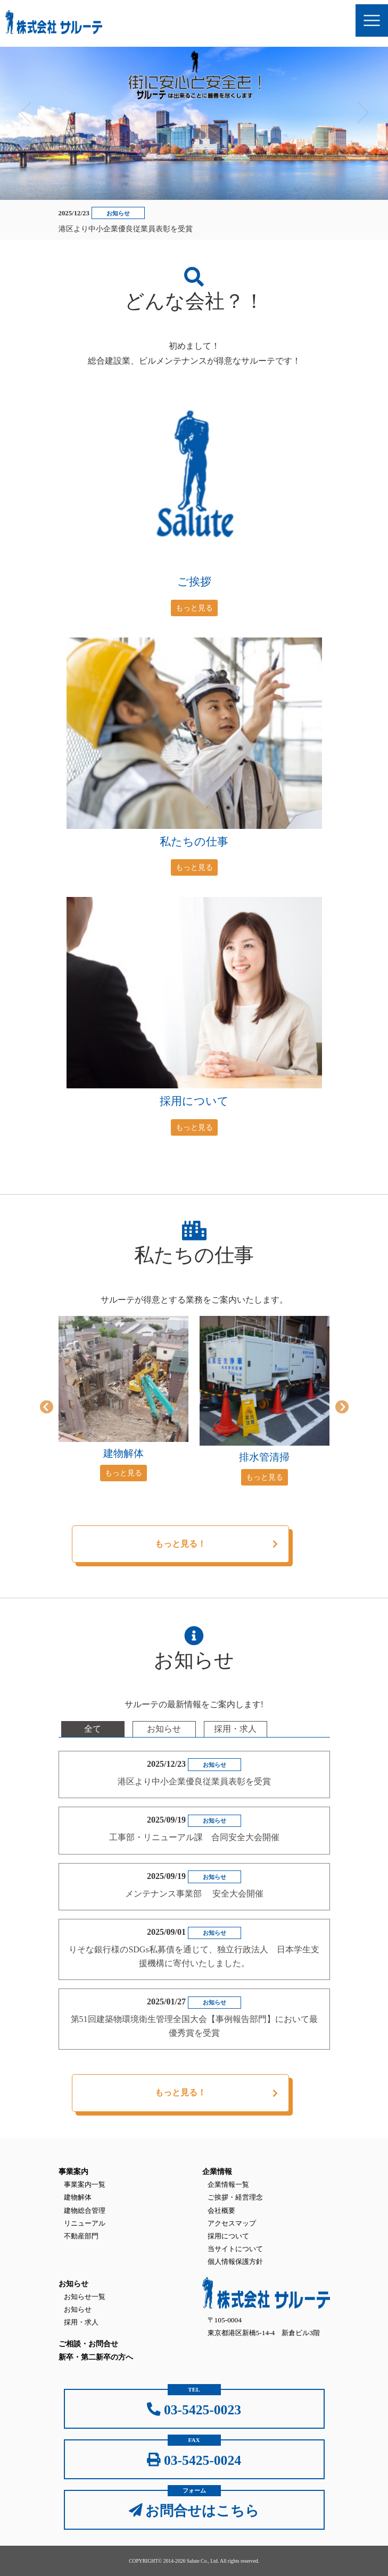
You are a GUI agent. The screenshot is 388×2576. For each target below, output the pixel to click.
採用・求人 (81, 2322)
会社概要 (221, 2210)
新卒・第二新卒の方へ (96, 2357)
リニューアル (84, 2223)
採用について (228, 2236)
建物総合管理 (84, 2210)
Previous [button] (25, 108)
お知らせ (78, 2309)
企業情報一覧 (228, 2184)
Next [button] (362, 108)
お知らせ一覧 (84, 2297)
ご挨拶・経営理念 (235, 2197)
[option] (123, 1398)
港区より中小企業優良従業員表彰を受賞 (126, 229)
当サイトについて (235, 2249)
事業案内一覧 (84, 2184)
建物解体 (78, 2197)
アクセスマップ (232, 2223)
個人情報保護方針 (235, 2261)
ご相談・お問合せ (88, 2344)
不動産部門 (81, 2236)
